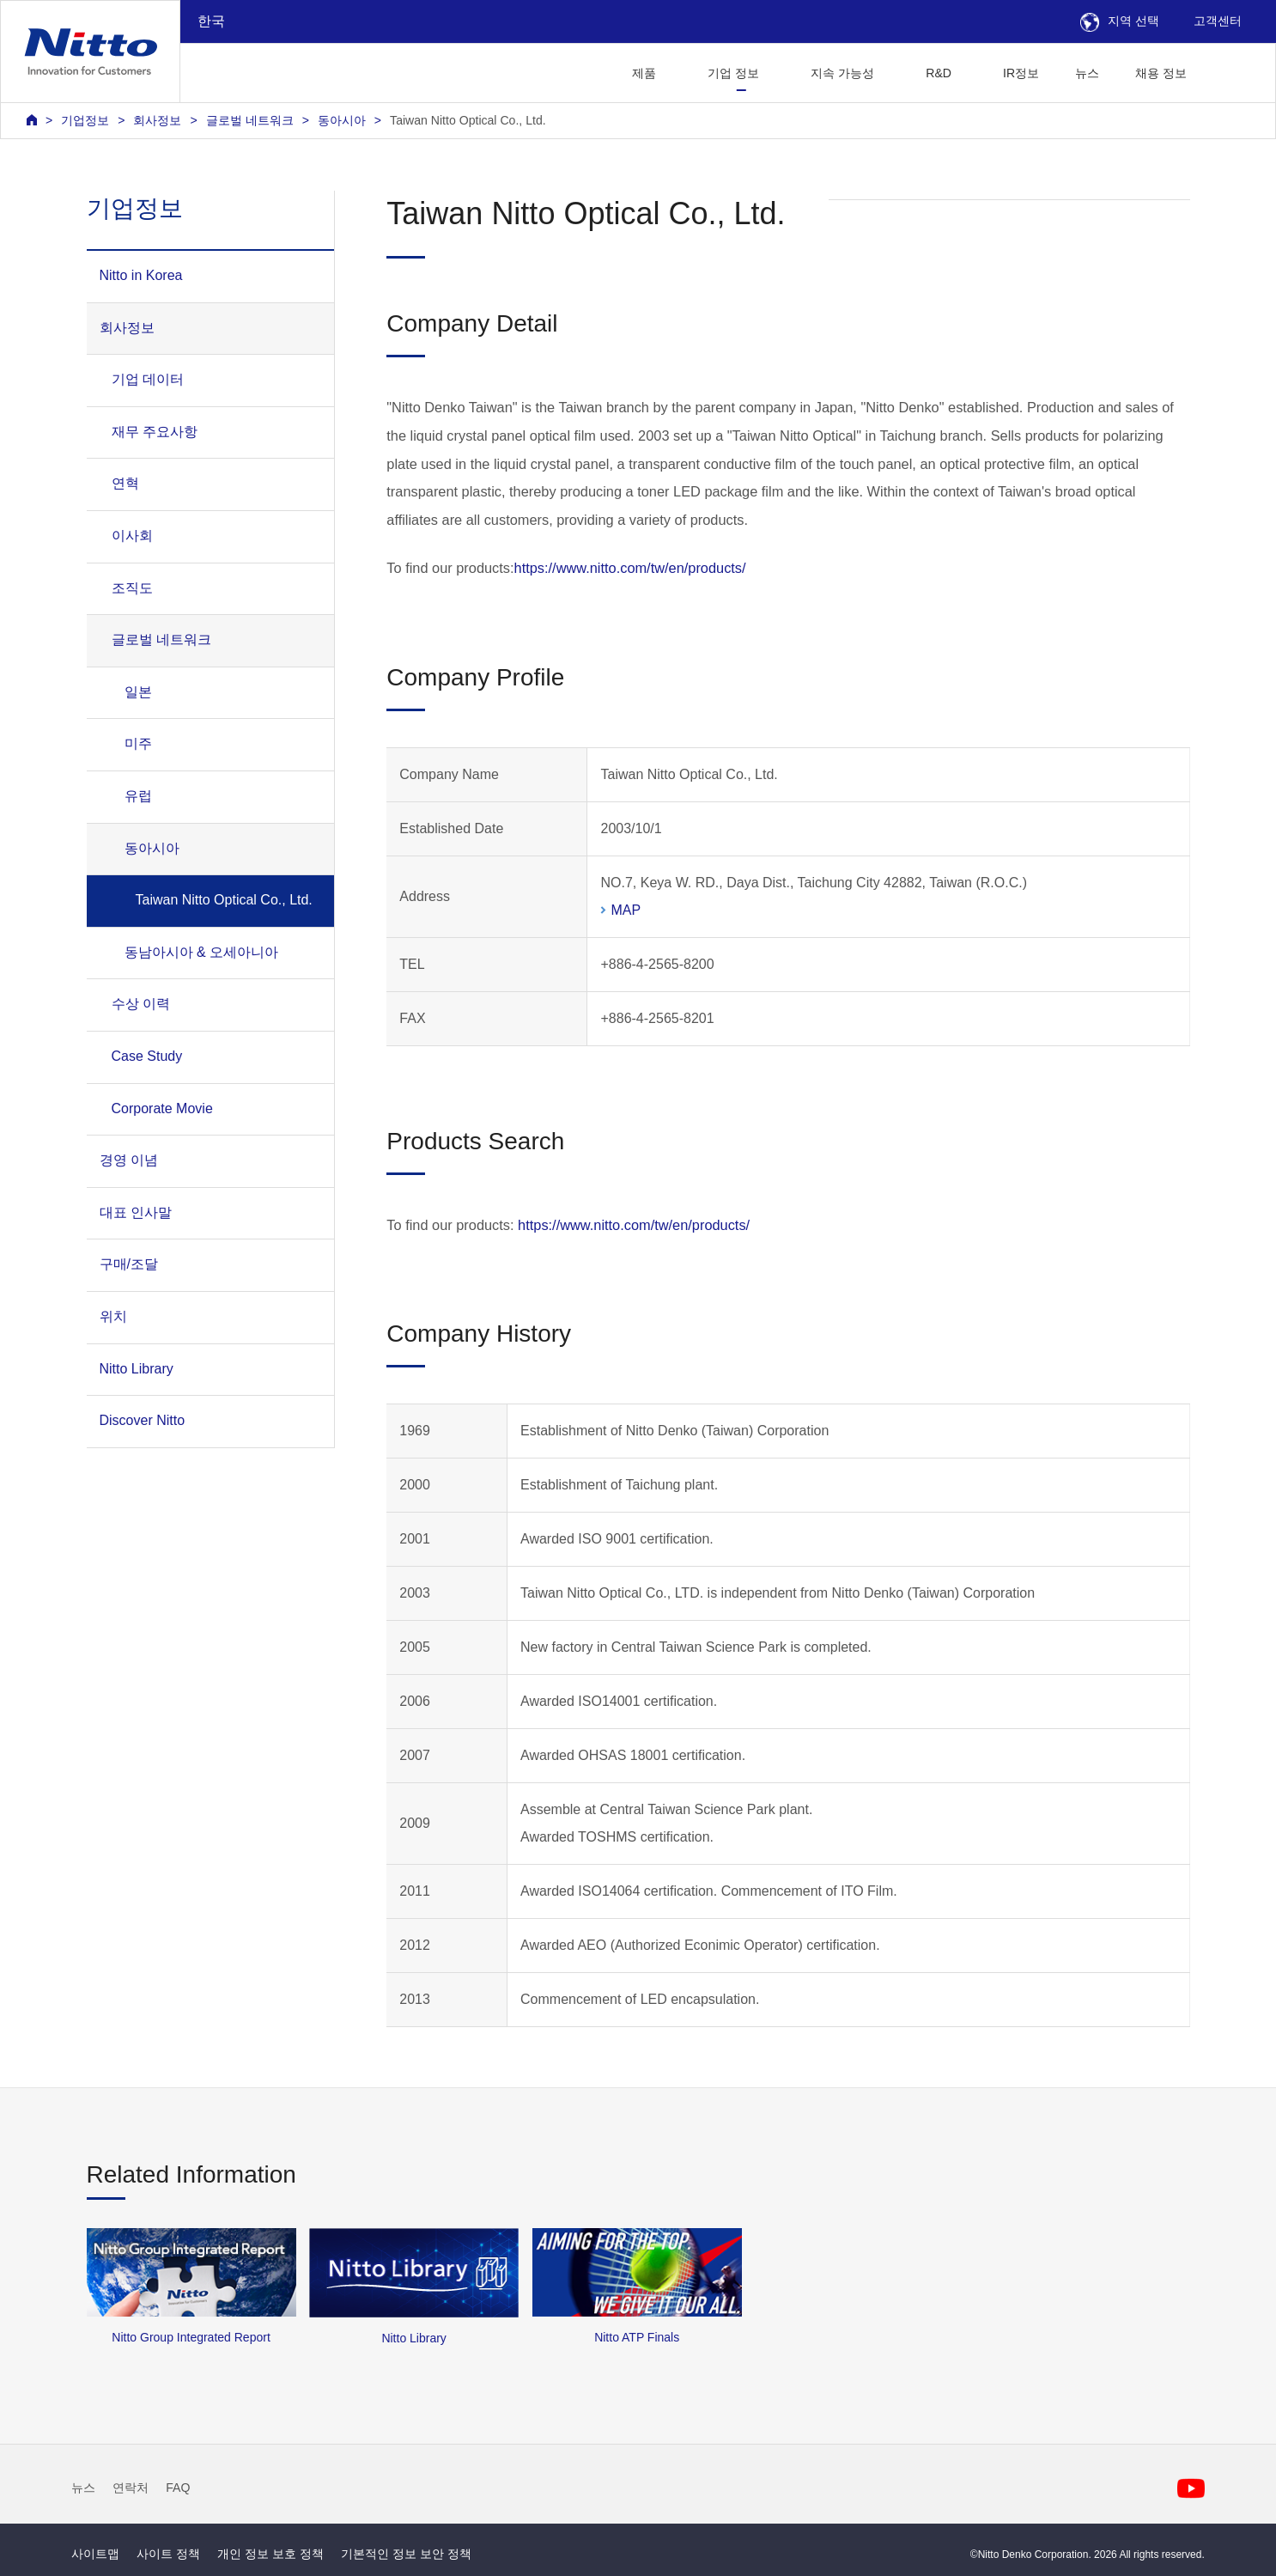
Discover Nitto (142, 1420)
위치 (113, 1316)
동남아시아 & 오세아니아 (202, 952)
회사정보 (157, 120)
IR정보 (1021, 73)
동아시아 (342, 120)
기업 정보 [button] (733, 73)
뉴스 (1087, 73)
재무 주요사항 (154, 431)
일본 (138, 692)
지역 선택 (1119, 20)
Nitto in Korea (141, 275)
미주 (138, 743)
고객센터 (1218, 20)
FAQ (178, 2487)
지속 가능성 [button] (842, 73)
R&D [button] (938, 73)
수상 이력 (141, 1003)
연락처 (130, 2487)
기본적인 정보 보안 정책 (406, 2554)
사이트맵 (95, 2554)
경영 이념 (129, 1160)
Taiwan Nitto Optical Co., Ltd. (468, 120)
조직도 (132, 588)
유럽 (138, 796)
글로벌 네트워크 (250, 120)
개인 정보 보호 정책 (270, 2554)
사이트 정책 (168, 2554)
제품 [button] (644, 73)
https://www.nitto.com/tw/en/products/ (630, 567)
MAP (626, 910)
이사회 (132, 535)
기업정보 (85, 120)
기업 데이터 (148, 379)
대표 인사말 (136, 1212)
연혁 (125, 483)
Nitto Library (136, 1368)
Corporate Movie (162, 1108)
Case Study (147, 1056)
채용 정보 (1161, 73)
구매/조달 (129, 1264)
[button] (1232, 70)
